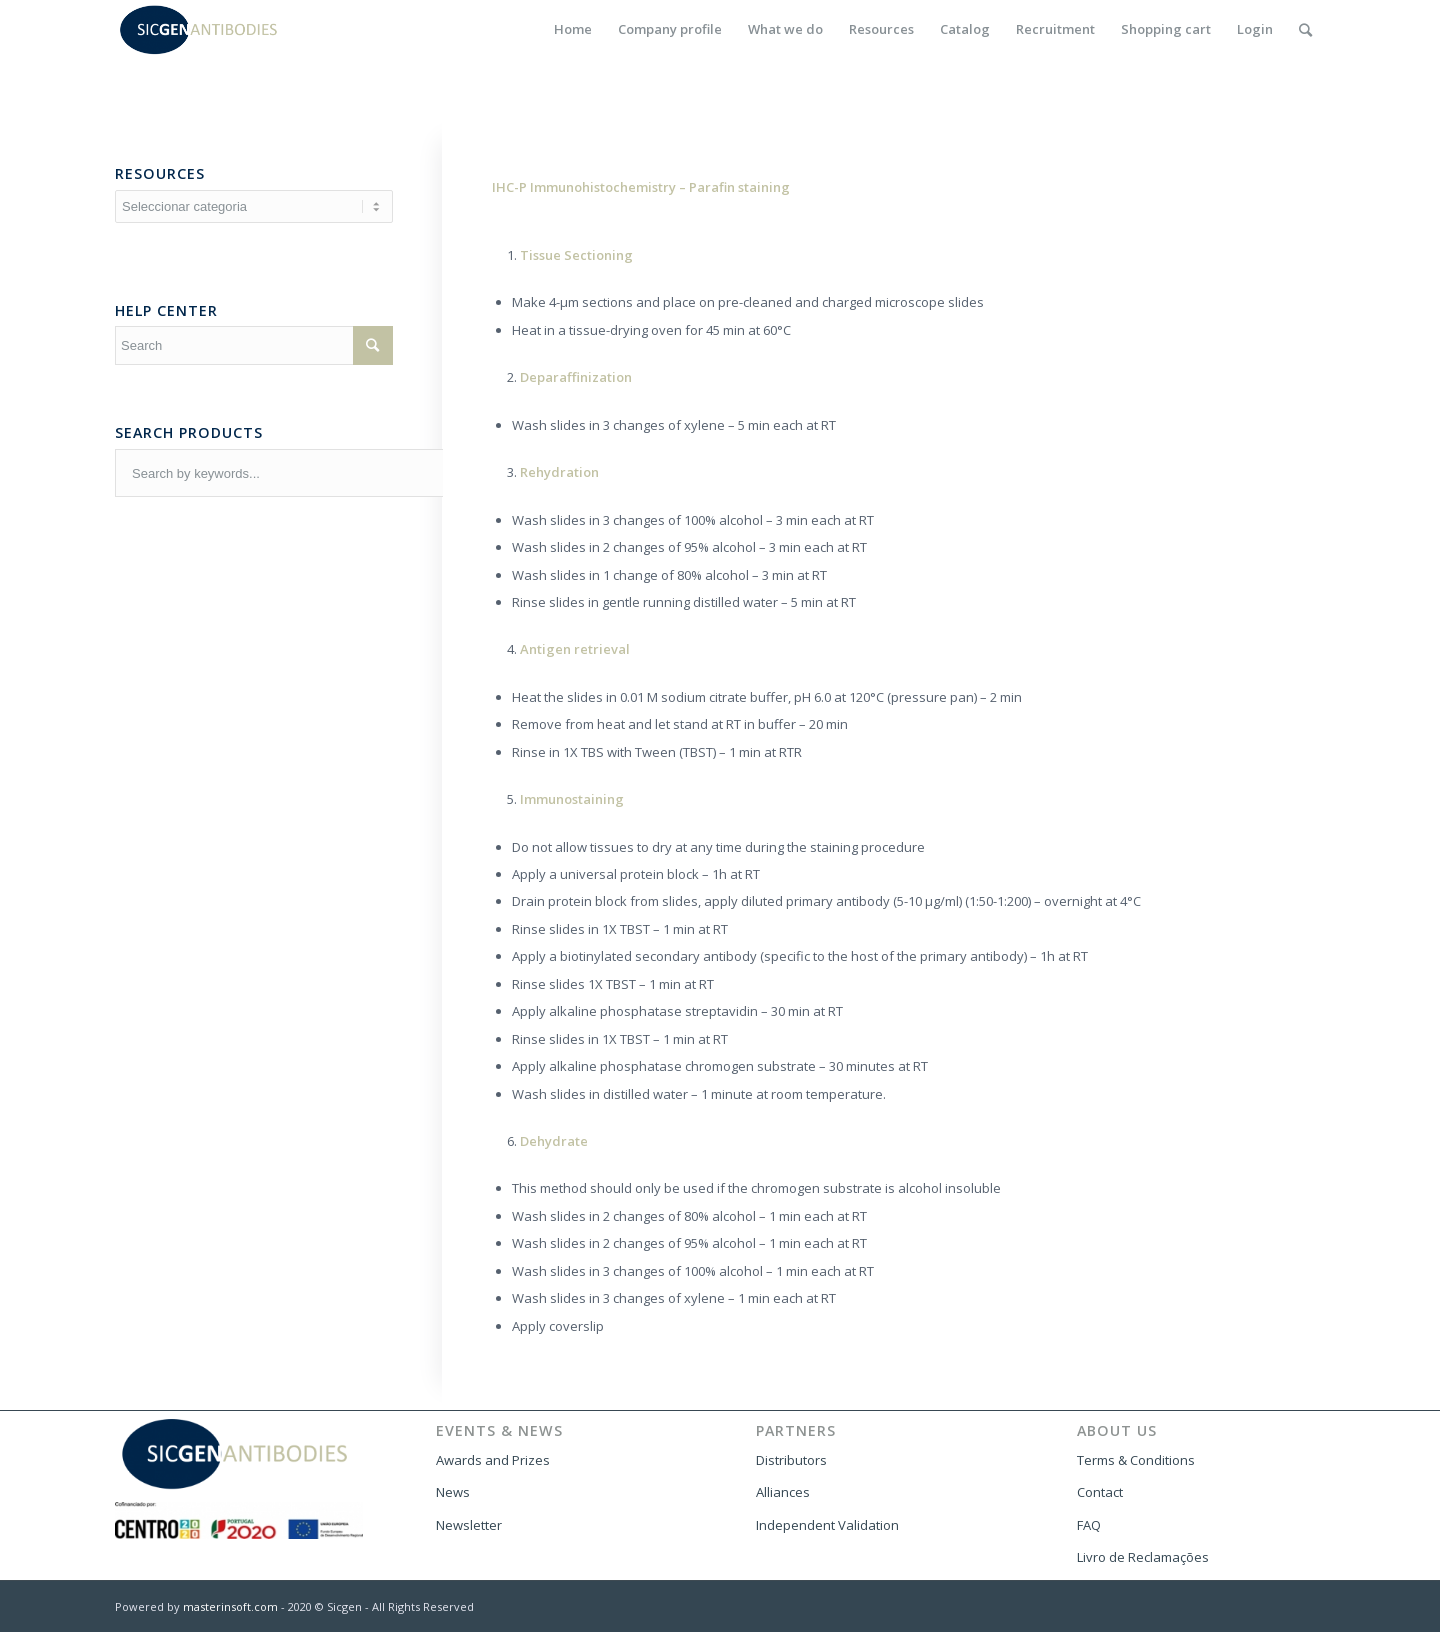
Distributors (791, 1460)
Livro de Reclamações (1143, 1557)
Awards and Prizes (493, 1460)
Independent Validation (827, 1525)
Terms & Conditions (1136, 1460)
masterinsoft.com (230, 1606)
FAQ (1089, 1525)
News (453, 1492)
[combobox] (376, 473)
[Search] (1305, 29)
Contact (1100, 1492)
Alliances (783, 1492)
